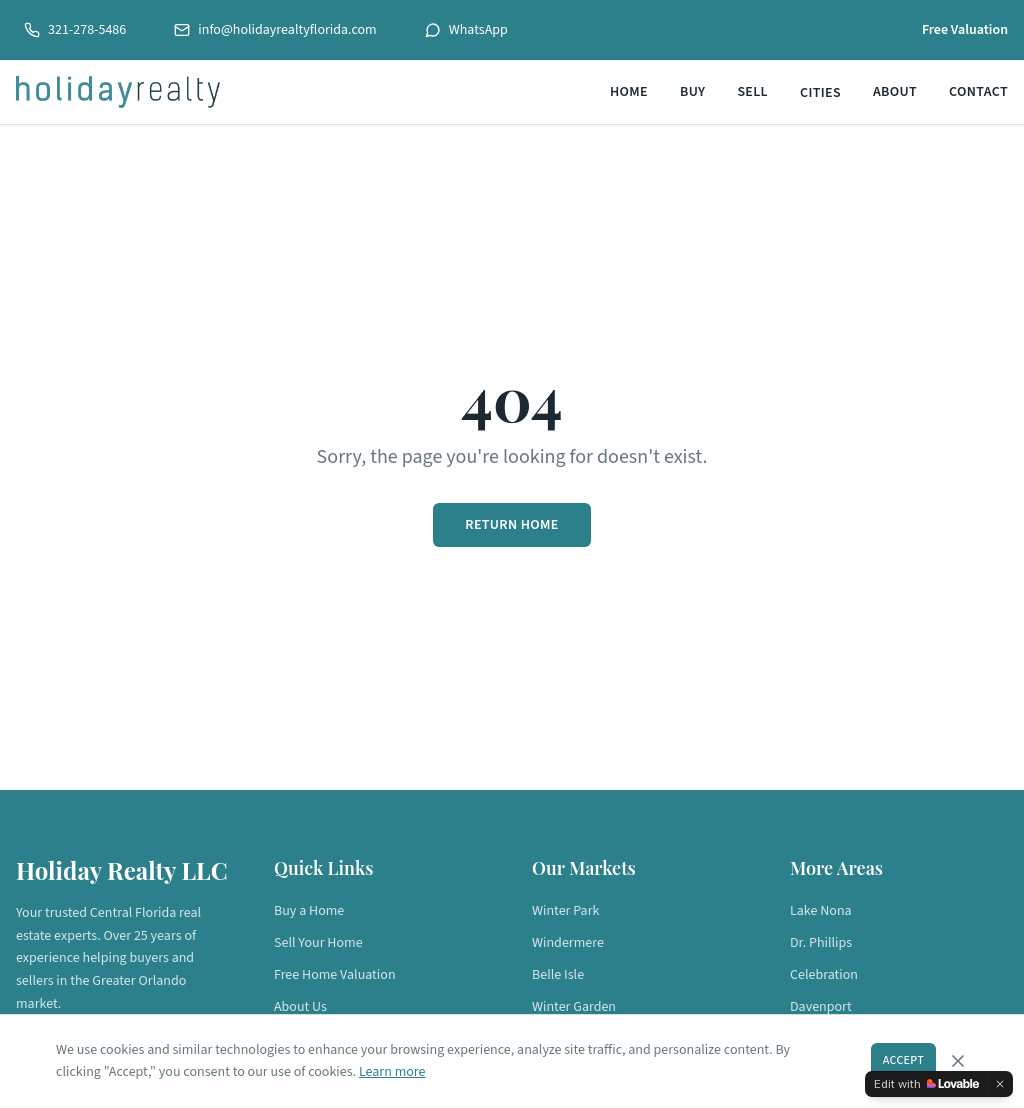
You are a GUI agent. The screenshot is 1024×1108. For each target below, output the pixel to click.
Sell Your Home (318, 943)
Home (629, 92)
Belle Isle (558, 975)
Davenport (821, 1007)
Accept (903, 1060)
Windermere (568, 943)
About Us (300, 1007)
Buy (692, 92)
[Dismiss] (1000, 1084)
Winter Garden (574, 1007)
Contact (978, 92)
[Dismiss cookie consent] (958, 1061)
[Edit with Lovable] (926, 1084)
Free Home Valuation (335, 975)
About (895, 92)
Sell (752, 92)
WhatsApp (466, 30)
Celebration (824, 975)
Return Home (511, 525)
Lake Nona (821, 911)
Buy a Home (309, 911)
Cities (820, 93)
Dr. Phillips (821, 943)
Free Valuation (965, 30)
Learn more (392, 1072)
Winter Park (565, 911)
